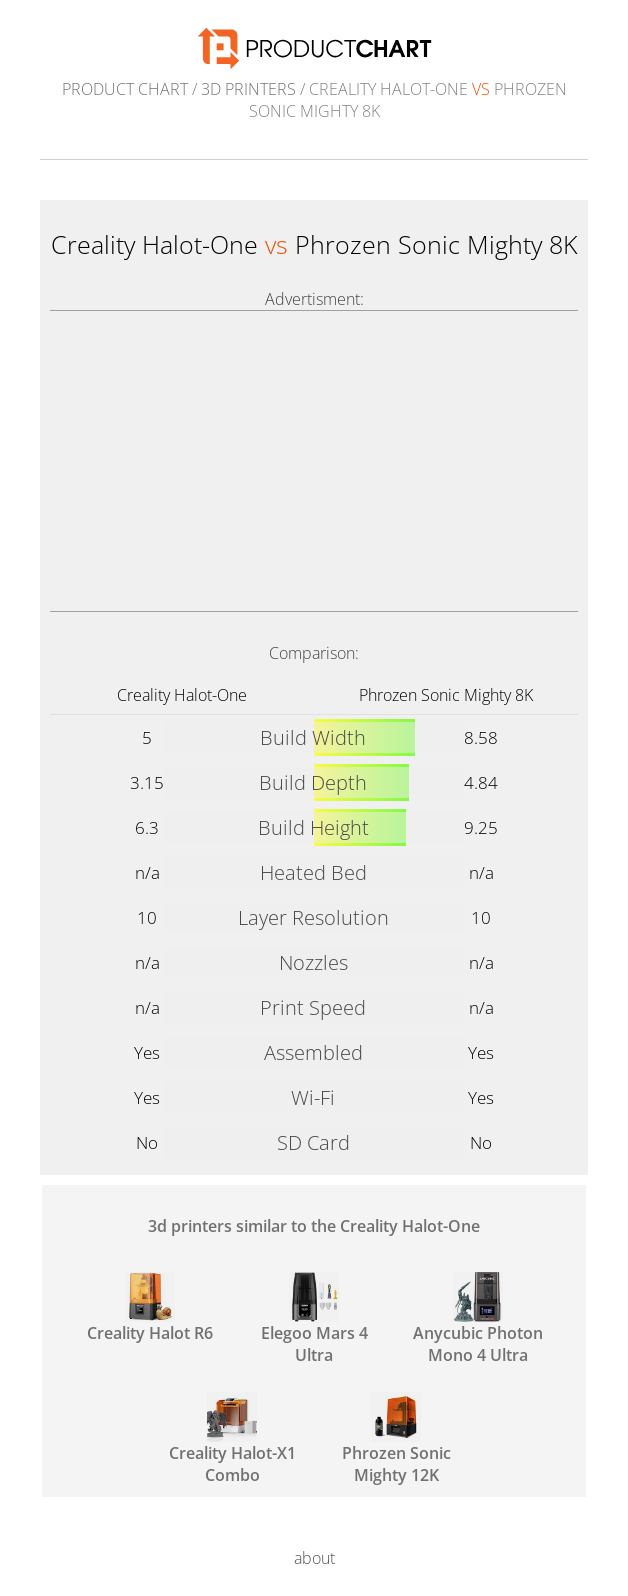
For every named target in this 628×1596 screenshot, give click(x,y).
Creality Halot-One (182, 695)
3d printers (248, 89)
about (314, 1558)
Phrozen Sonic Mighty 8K (446, 695)
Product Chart (125, 89)
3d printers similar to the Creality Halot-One (314, 1226)
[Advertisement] (314, 461)
